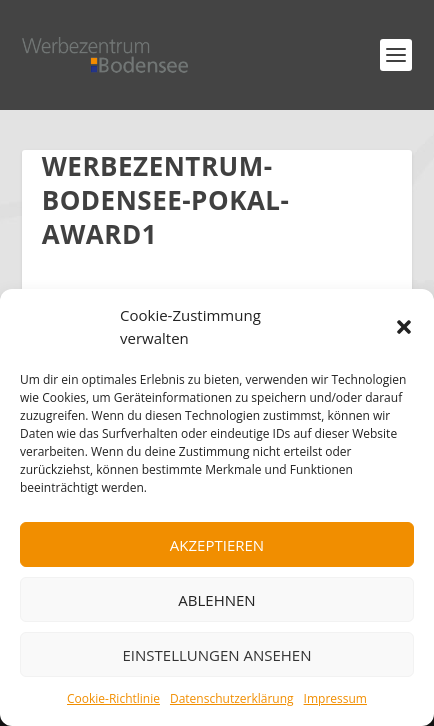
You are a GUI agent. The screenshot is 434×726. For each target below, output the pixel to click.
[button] (404, 327)
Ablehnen (216, 600)
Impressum (335, 698)
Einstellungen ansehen (217, 655)
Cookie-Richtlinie (113, 698)
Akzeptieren (217, 545)
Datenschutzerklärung (232, 698)
